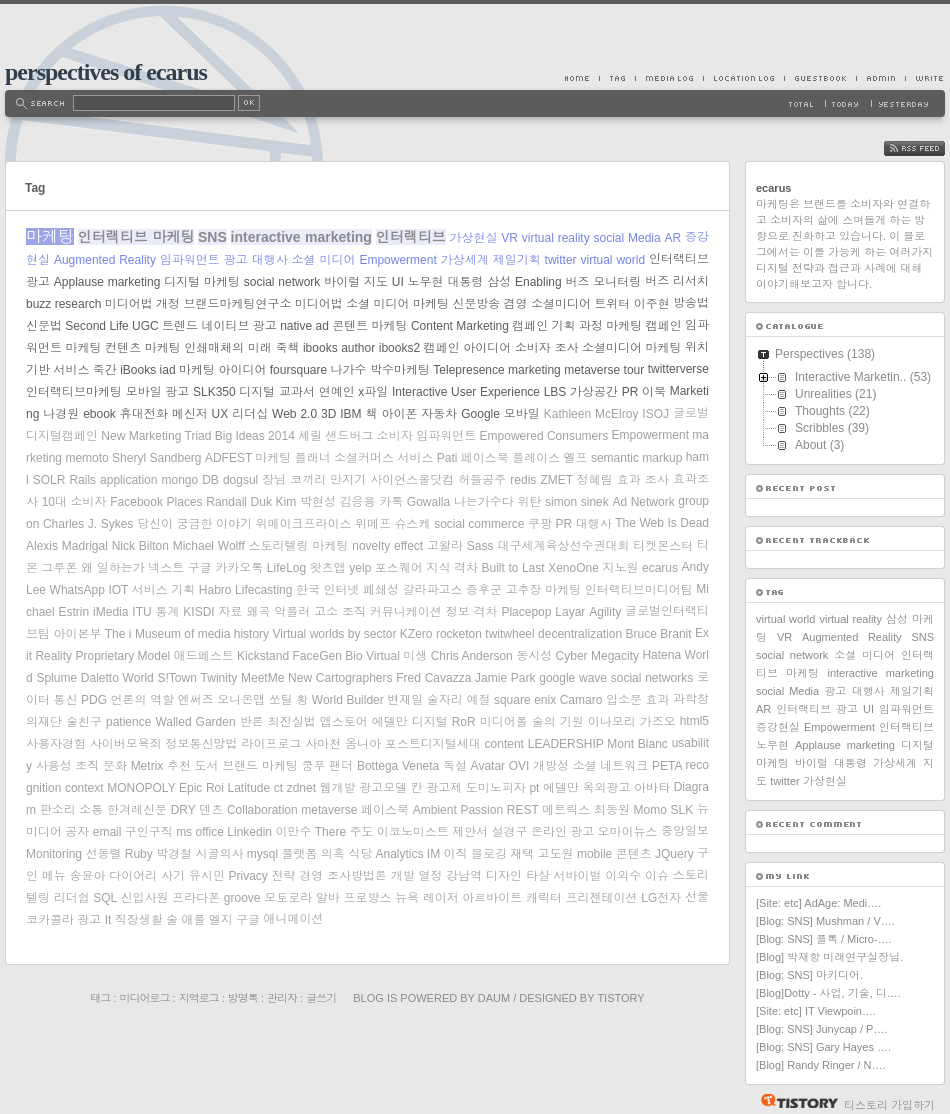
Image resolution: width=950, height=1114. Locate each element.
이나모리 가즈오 (632, 722)
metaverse (329, 810)
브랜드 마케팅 (260, 766)
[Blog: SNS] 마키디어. (809, 975)
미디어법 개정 (142, 304)
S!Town (176, 678)
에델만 (561, 788)
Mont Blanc (637, 744)
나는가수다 (484, 502)
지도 (376, 282)
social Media (626, 238)
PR (630, 392)
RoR (464, 722)
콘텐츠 (634, 854)
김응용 (358, 502)
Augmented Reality (105, 260)
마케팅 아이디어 (222, 370)
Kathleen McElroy (591, 414)
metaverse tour (604, 370)
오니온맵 (241, 700)
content (504, 744)
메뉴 (54, 876)
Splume (56, 678)
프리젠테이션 (602, 898)
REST (523, 810)
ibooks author (339, 348)
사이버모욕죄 (126, 744)
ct (278, 788)
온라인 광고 (562, 832)
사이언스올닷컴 (412, 480)
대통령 (465, 282)
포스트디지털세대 (433, 744)
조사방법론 (357, 876)
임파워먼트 (190, 260)
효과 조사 (643, 480)
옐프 (576, 458)
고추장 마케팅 (544, 590)
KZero (416, 634)
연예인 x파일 (354, 392)
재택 (522, 854)
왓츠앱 (328, 568)
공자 (77, 832)
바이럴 (342, 282)
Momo (650, 810)
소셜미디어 (561, 304)
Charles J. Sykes (88, 524)
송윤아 (88, 876)
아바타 (652, 788)
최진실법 (292, 722)
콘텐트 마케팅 (369, 326)
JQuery (674, 854)
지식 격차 (452, 568)
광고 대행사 (256, 260)
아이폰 (399, 414)
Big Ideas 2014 (255, 436)
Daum (494, 998)
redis (523, 480)
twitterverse (678, 369)
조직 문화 (101, 766)
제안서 (470, 832)
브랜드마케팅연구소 (237, 304)
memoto (86, 458)
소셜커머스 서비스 (383, 458)
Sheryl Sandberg (156, 458)
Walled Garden (195, 722)
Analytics (399, 854)
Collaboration (262, 810)
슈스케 (413, 524)
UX (220, 414)
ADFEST (228, 458)
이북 (654, 392)
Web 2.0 (294, 414)
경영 (311, 876)
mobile (594, 854)
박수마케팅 (400, 370)
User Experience (495, 392)
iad (168, 370)
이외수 (623, 876)
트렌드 (180, 326)
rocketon (459, 634)
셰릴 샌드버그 (335, 436)
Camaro (581, 700)
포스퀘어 (399, 568)
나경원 (61, 414)
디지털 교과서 (277, 392)
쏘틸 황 (289, 700)
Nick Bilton (140, 546)
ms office (200, 832)
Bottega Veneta (398, 766)
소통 (91, 810)
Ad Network (643, 502)
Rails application (113, 480)
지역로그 (199, 998)
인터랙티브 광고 (817, 709)
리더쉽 (72, 898)
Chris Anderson (472, 656)
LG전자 (661, 898)
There (330, 832)
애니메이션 (293, 919)
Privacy (248, 876)
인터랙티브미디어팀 (639, 590)
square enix (525, 700)
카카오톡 (239, 568)
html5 (694, 721)
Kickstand (263, 656)
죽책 (287, 348)
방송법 (691, 303)
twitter (561, 260)
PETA (667, 766)
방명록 (243, 998)
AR (672, 238)
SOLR (49, 480)
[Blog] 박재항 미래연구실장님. (829, 957)
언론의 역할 (143, 700)
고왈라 (445, 546)
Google (480, 414)
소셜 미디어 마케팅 (397, 304)
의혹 (333, 854)
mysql (262, 854)
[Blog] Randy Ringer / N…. (821, 1065)
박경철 (174, 854)
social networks (652, 678)
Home (582, 78)
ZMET (556, 480)
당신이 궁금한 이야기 (194, 524)
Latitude (249, 788)
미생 (415, 656)
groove (242, 898)
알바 (328, 898)
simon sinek (577, 502)
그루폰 (60, 568)
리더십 (250, 414)
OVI (519, 766)
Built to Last (513, 568)
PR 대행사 (583, 524)
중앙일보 (685, 831)
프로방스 (367, 898)
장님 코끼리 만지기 (314, 480)
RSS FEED (929, 148)
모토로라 (288, 898)
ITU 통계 (155, 612)
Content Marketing (460, 326)
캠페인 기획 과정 (557, 326)
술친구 (84, 722)
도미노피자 (496, 788)
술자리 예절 (459, 700)
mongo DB (189, 480)
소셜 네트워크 (611, 766)
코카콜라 (50, 920)
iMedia (110, 612)
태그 (100, 998)
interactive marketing (301, 237)
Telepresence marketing (496, 370)
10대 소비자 (74, 502)
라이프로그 (271, 744)
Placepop (526, 612)
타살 (538, 876)
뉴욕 (407, 898)
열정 (431, 876)
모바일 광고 (158, 392)
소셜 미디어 (324, 260)
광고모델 (383, 788)
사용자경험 (56, 744)
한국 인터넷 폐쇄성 (347, 590)
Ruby (139, 854)
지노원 (620, 568)
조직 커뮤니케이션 (392, 612)
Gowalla (428, 502)
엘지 (221, 920)
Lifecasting (263, 590)
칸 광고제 (437, 788)
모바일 (522, 414)
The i (118, 634)
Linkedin (249, 832)
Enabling (538, 282)
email (107, 832)
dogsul (240, 480)
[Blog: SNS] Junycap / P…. (821, 1029)
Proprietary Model (123, 656)
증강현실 (778, 727)
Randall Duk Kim (251, 502)
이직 (456, 854)
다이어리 (133, 876)
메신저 (190, 414)
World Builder (348, 700)
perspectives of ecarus (106, 72)
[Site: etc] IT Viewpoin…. (816, 1011)
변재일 (405, 700)
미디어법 (319, 304)
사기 (173, 876)
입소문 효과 (638, 700)
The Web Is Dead (662, 523)
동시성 (534, 656)
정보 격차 (472, 612)
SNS (212, 237)
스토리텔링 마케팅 (299, 546)
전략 (284, 876)
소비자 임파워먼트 (426, 436)
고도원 (556, 854)
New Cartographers (340, 678)
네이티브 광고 (238, 326)
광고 (89, 920)
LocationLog (743, 78)
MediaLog (669, 78)
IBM (350, 414)
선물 (697, 897)
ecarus (660, 568)
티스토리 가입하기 (889, 1105)
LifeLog (286, 568)
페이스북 (385, 810)
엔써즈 (196, 700)
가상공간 (594, 392)
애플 (193, 920)
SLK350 (214, 392)
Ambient (435, 810)
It (108, 920)
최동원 (612, 810)
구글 (248, 920)
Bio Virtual (372, 656)
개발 (403, 876)
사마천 (323, 744)
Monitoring (54, 854)
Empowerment (397, 260)
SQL (105, 898)
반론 (252, 722)
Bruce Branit (659, 634)
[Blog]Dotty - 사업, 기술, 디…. (828, 993)
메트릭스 (566, 810)
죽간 (105, 370)
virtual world (613, 260)
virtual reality (556, 238)
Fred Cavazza (433, 678)
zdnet (301, 788)
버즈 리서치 (677, 281)
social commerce (479, 524)
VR (509, 238)
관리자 (282, 998)
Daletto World (117, 678)
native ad (304, 326)
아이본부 (77, 634)
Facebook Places (156, 502)
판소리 (58, 810)
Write (925, 78)
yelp (360, 568)
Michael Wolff (209, 546)
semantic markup (636, 458)
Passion (481, 810)
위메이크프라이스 (304, 524)
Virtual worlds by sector (334, 634)
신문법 (44, 326)
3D (328, 414)
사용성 (54, 766)
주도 (361, 832)
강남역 (464, 876)
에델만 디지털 (410, 722)
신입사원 (145, 898)
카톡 (391, 502)
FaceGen (317, 656)
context (84, 788)
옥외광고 (607, 788)
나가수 (349, 370)
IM (433, 854)
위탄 (529, 502)
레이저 (441, 898)
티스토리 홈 (794, 1101)
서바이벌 (578, 876)
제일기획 (517, 260)
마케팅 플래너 (292, 458)
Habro (215, 590)
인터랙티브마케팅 (74, 392)
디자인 (504, 876)
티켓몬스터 (663, 546)
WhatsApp (77, 590)
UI (398, 282)
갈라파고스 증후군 (453, 590)
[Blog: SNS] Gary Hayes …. (823, 1047)
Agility (605, 612)
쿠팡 (540, 524)
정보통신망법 (202, 744)
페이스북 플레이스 (510, 458)
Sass (480, 546)
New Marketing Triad (156, 436)
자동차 (439, 414)
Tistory (620, 998)
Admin (880, 78)
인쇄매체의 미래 (228, 348)
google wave (573, 678)
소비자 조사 (547, 348)
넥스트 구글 (180, 568)
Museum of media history (202, 634)
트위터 (612, 304)
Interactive (419, 392)
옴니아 (363, 744)
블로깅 (489, 854)
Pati (447, 458)
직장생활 (139, 920)
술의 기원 (558, 722)
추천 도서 (193, 766)
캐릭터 (544, 898)
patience (128, 722)
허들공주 (482, 480)
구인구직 (149, 832)
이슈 (657, 876)
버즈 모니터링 (604, 282)
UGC (145, 326)
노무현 (426, 282)
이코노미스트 (413, 832)
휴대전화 (144, 414)
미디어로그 (145, 998)
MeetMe (262, 678)
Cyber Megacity (597, 656)
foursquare (298, 370)
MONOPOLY (141, 788)
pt (534, 788)
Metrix (147, 766)
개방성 (551, 766)
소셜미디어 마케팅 (632, 348)
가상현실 (474, 238)
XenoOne (573, 568)
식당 (360, 854)
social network (282, 282)
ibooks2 (399, 348)
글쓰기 (321, 998)
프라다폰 (196, 898)
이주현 (652, 304)
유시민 (207, 876)
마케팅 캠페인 (643, 326)
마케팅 (50, 236)
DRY (183, 810)
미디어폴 (504, 722)
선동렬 (103, 854)
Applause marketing (107, 282)
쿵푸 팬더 (328, 766)
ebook (99, 414)
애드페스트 (204, 656)
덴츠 (211, 810)
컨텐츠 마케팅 (143, 348)
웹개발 (338, 788)
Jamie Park (505, 678)
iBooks (138, 370)
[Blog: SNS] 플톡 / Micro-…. (824, 939)
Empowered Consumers (544, 436)
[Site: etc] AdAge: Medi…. (818, 903)
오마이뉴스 (628, 832)
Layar (570, 612)
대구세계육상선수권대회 (563, 546)
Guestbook (820, 78)
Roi (215, 788)
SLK (682, 810)
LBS (555, 392)
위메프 (373, 524)
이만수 (293, 832)
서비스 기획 (164, 590)
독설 (455, 766)
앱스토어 (344, 722)
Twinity (219, 678)
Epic (190, 788)
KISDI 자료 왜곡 (226, 612)
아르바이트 (492, 898)
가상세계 (465, 260)
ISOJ (655, 414)
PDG (94, 700)
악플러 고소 (306, 612)
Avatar (488, 766)
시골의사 (219, 854)
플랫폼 (299, 854)
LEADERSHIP (566, 744)
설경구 (510, 832)
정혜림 (595, 480)
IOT (118, 590)
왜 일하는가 (113, 568)
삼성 (499, 282)
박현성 (318, 502)
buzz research (63, 304)
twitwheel (509, 634)
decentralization (580, 634)
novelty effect (387, 546)
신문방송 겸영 (489, 304)
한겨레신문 (137, 810)
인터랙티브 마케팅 (136, 237)
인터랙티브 (411, 237)
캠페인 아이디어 (468, 348)
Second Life (96, 326)
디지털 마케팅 (202, 282)
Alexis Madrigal (67, 546)
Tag (617, 78)
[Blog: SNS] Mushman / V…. (825, 921)
